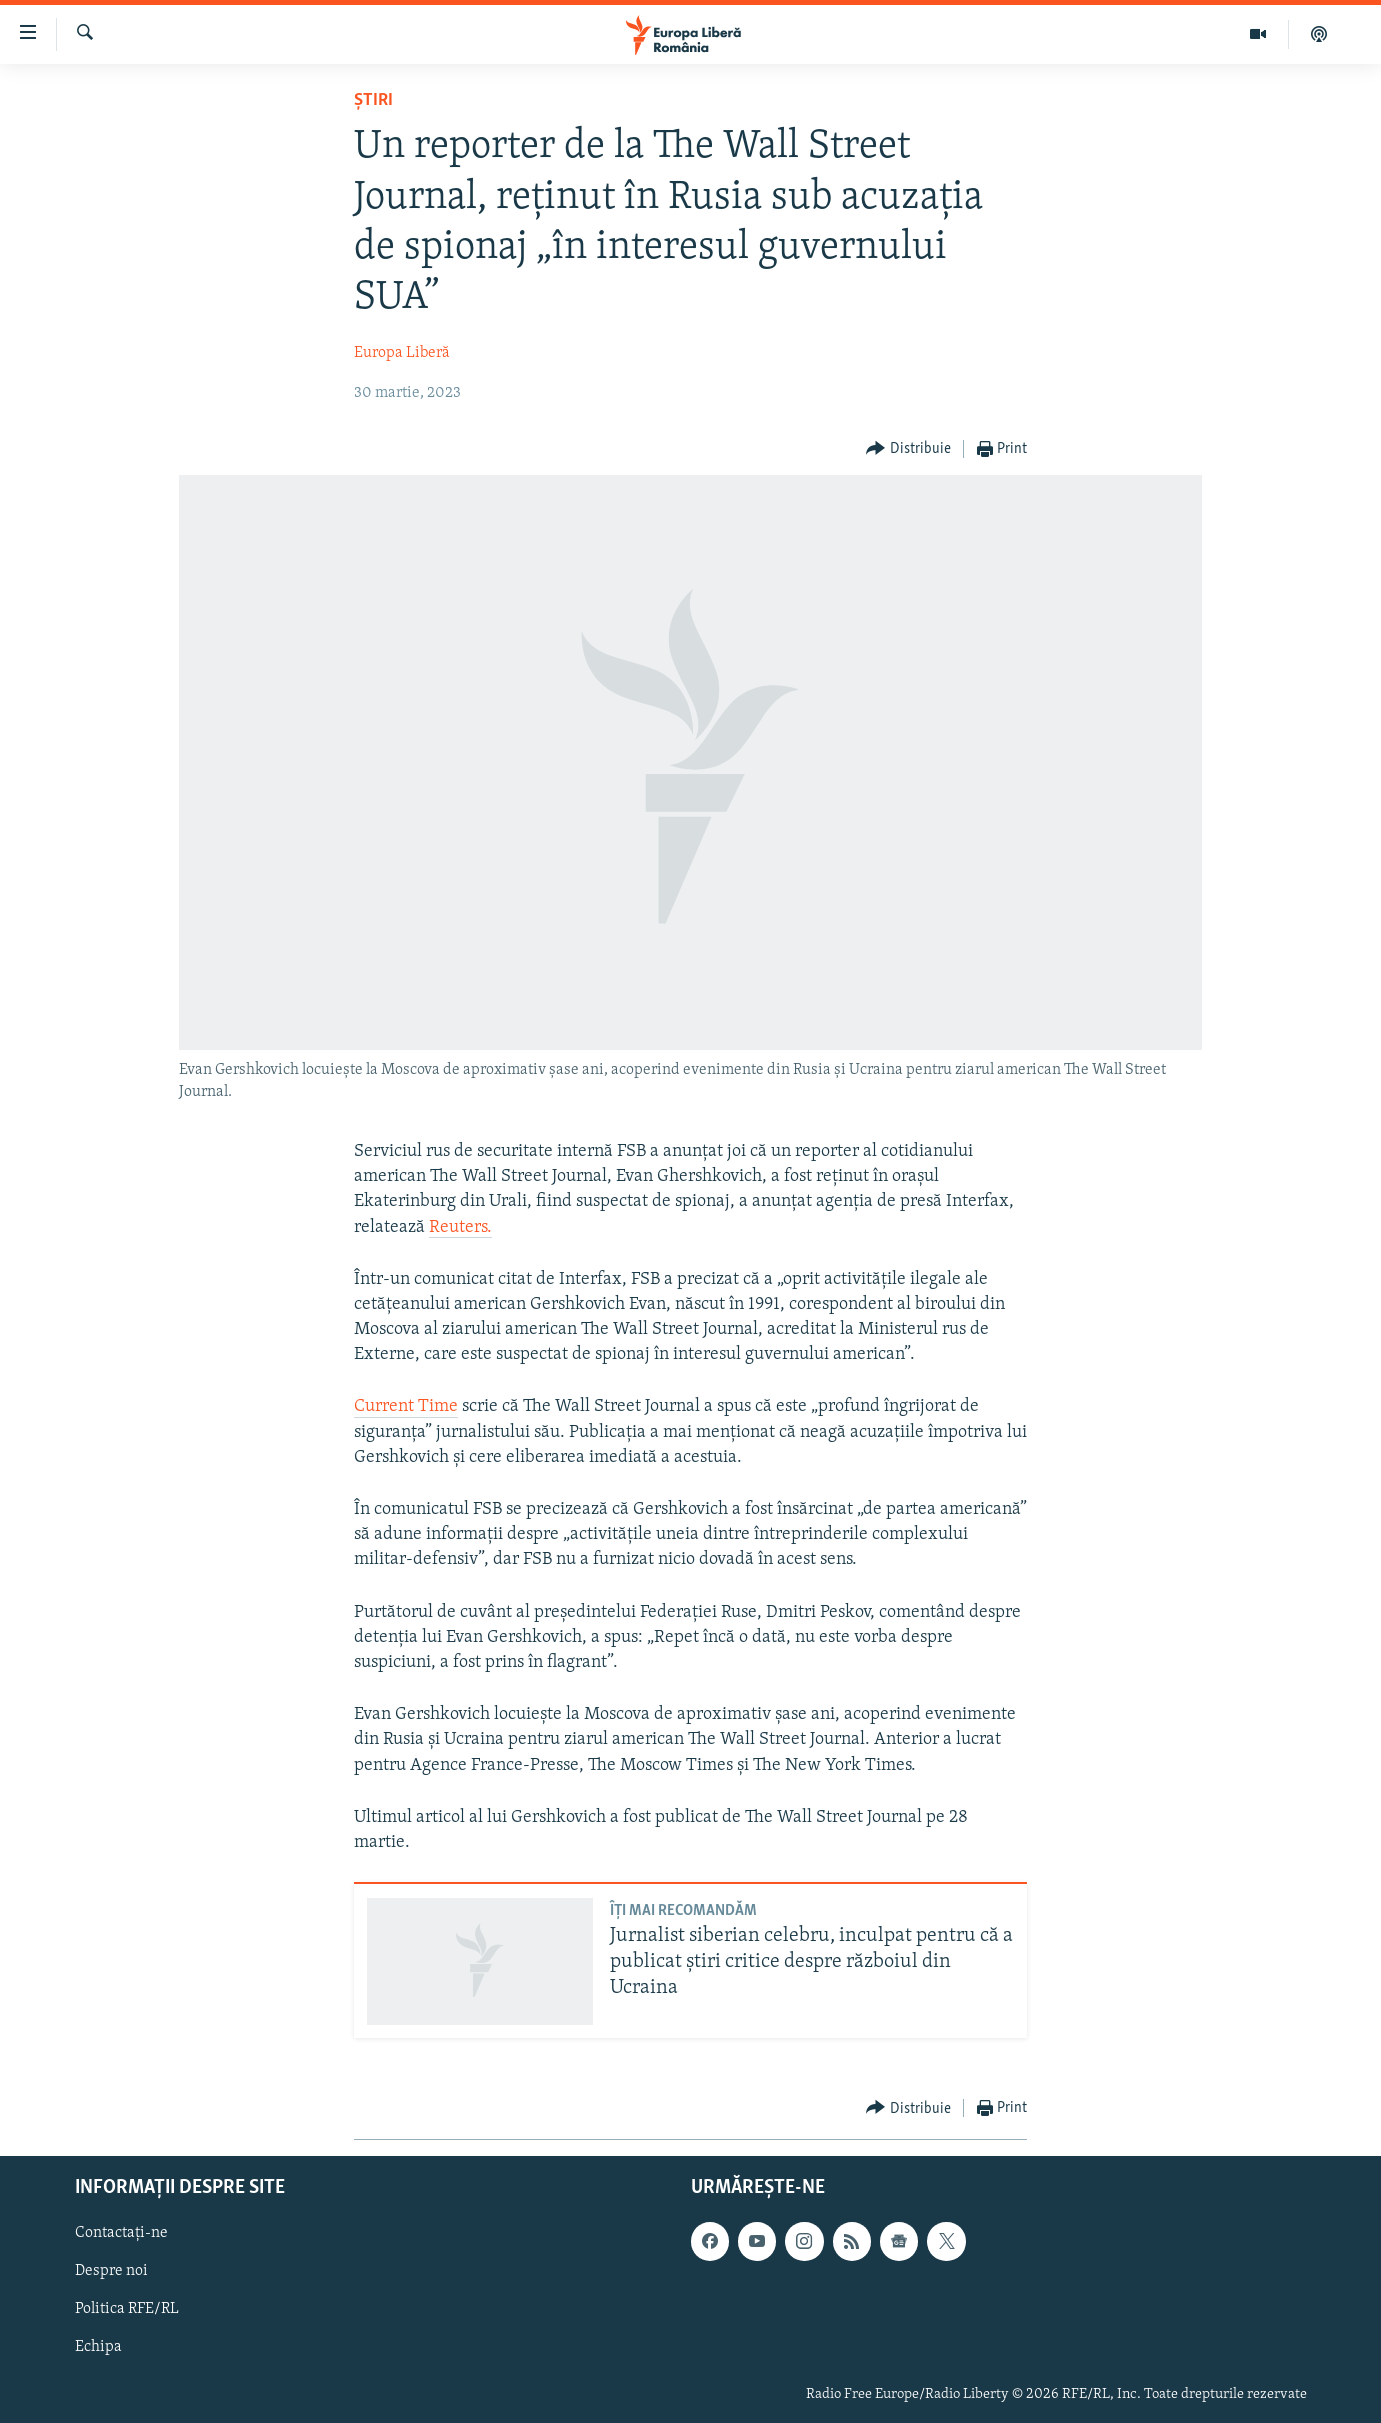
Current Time (406, 1406)
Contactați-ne (121, 2233)
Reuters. (460, 1227)
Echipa (98, 2347)
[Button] (908, 449)
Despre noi (111, 2271)
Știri (373, 100)
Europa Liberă (402, 353)
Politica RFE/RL (127, 2309)
